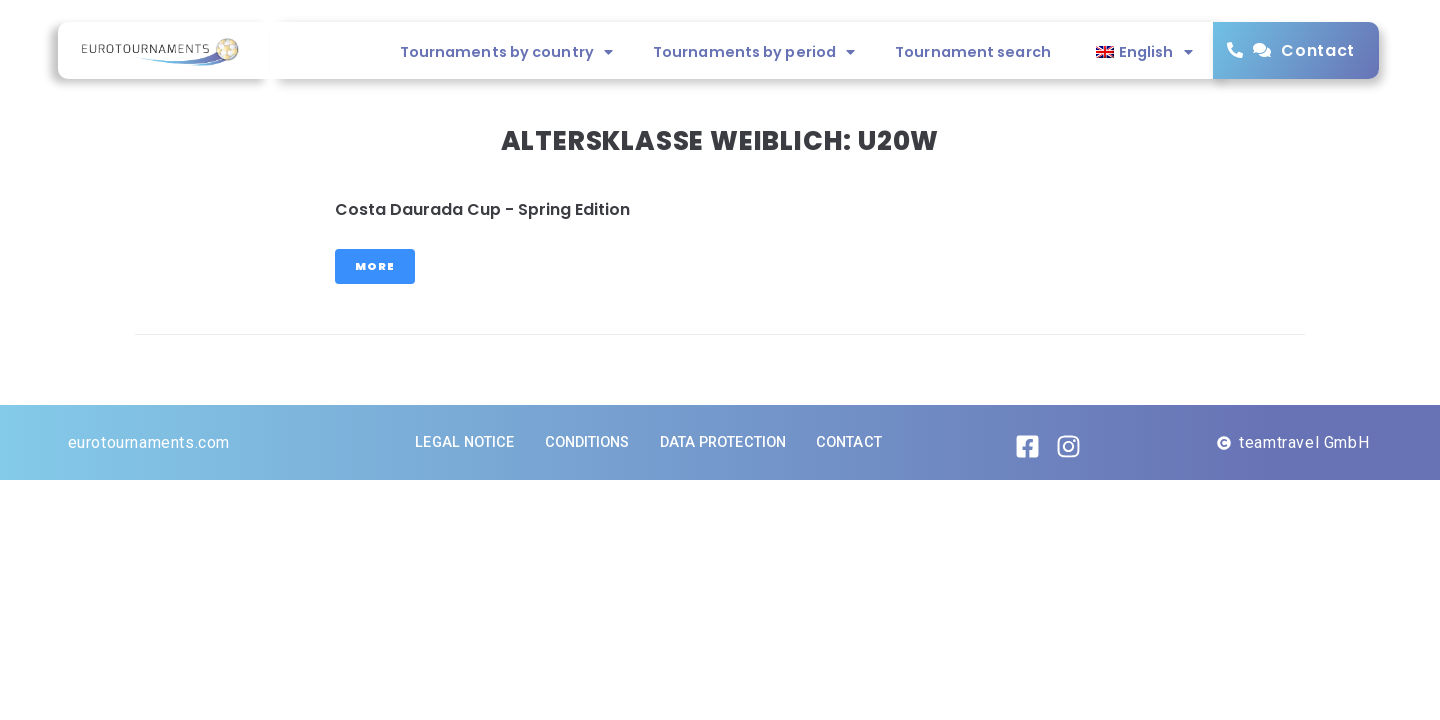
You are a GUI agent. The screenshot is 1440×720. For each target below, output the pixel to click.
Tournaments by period (754, 52)
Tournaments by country (506, 52)
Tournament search (973, 52)
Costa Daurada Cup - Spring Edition (482, 209)
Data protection (723, 442)
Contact (1318, 50)
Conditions (587, 442)
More (375, 266)
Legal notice (464, 442)
